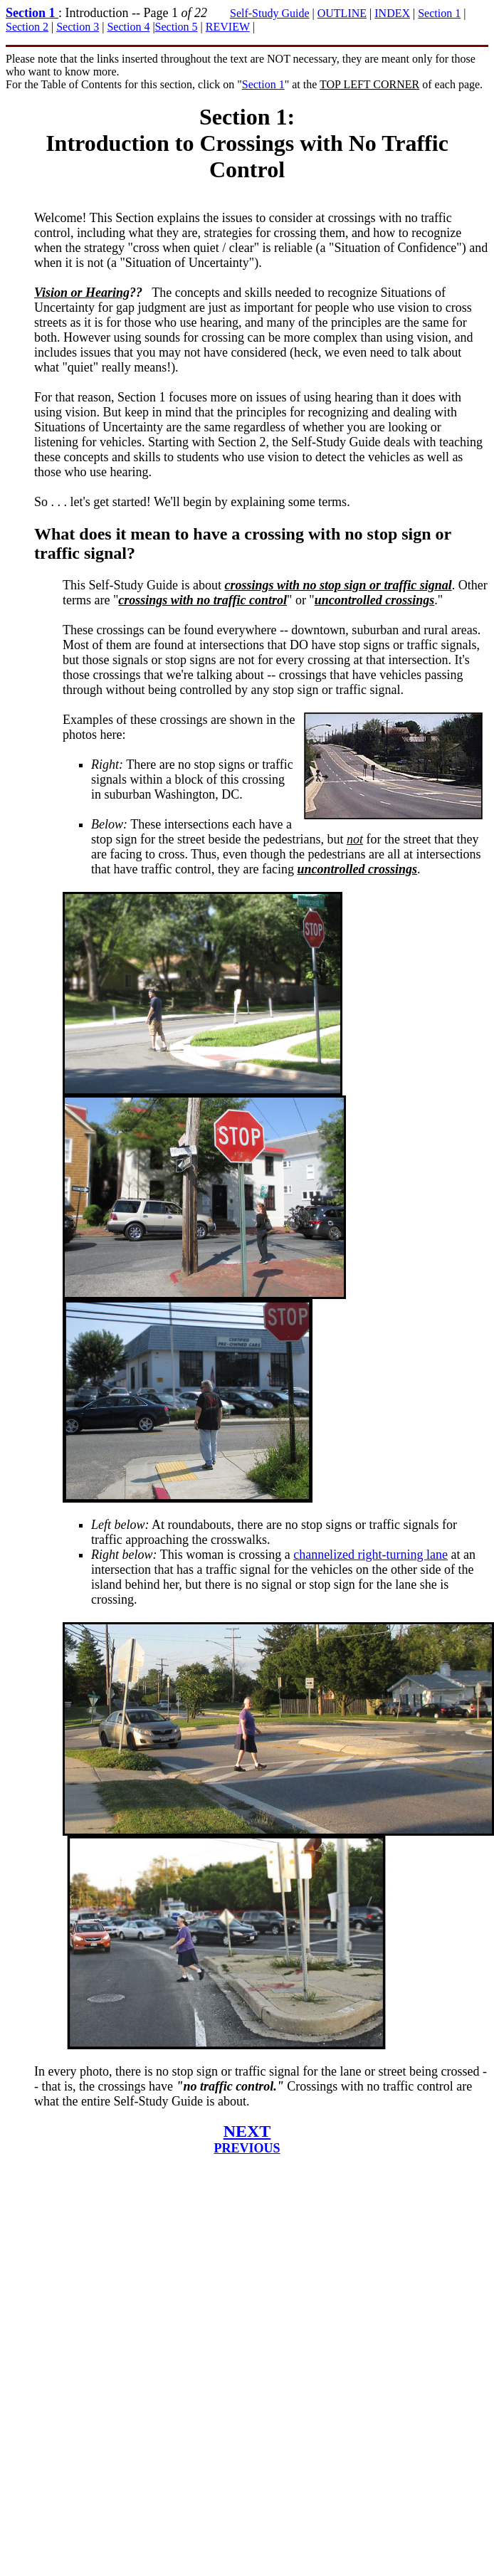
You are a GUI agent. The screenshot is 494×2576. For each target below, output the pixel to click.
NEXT (247, 2131)
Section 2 (27, 27)
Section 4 (128, 27)
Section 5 (176, 27)
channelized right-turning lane (370, 1554)
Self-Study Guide (270, 13)
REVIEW (228, 27)
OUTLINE (342, 13)
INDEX (392, 13)
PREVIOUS (247, 2148)
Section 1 (31, 13)
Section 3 (77, 27)
